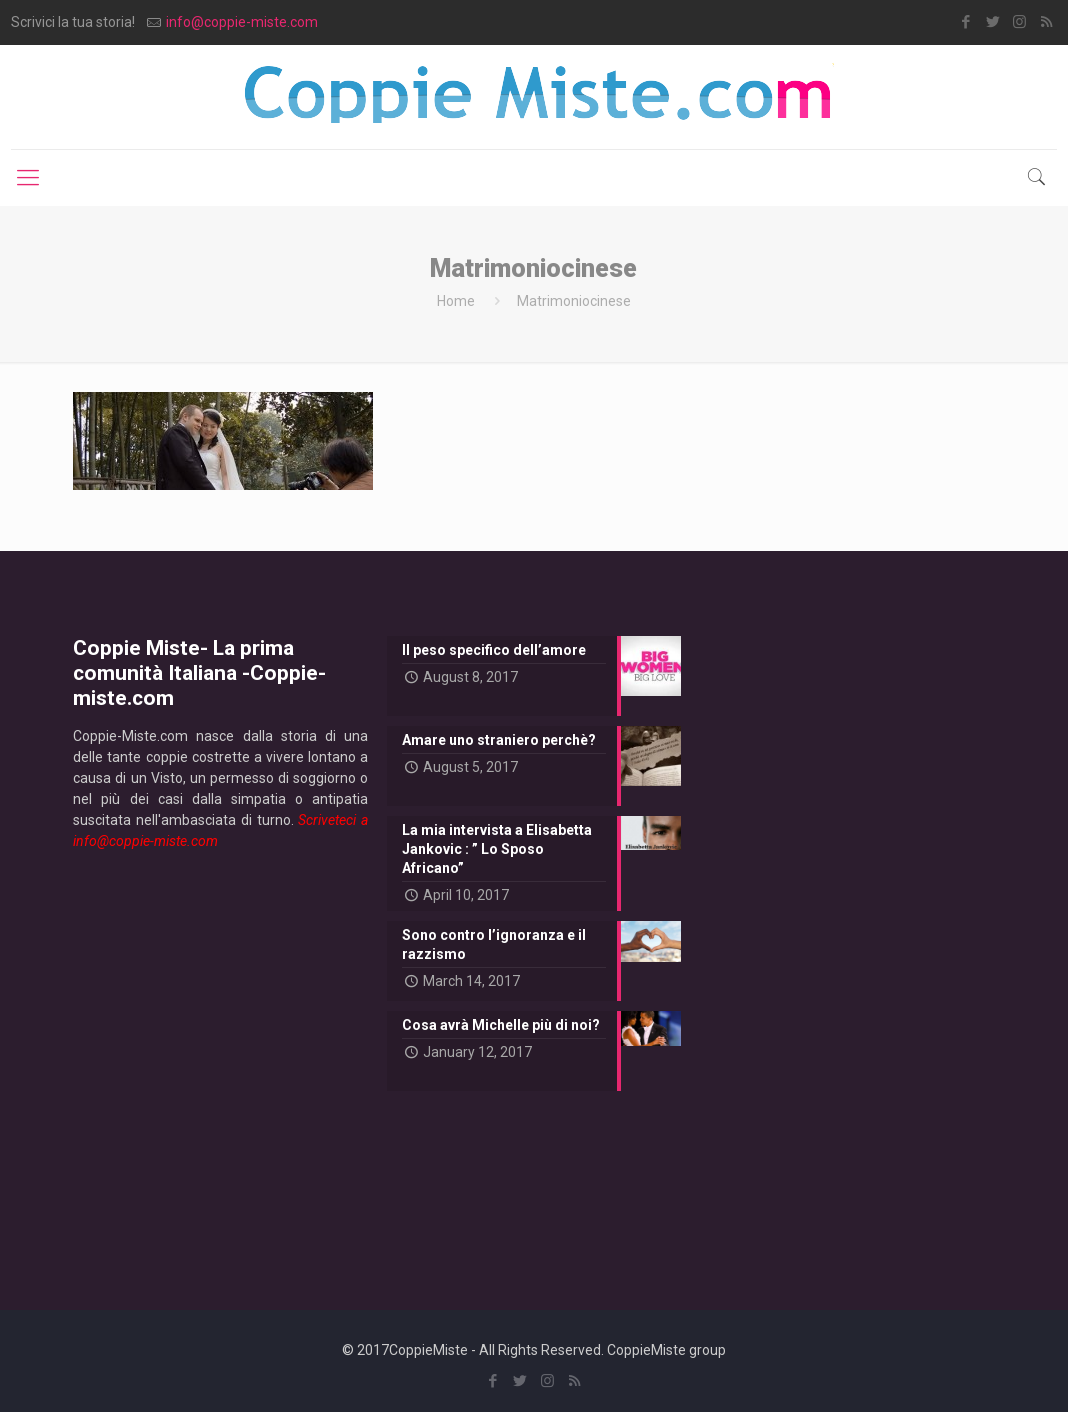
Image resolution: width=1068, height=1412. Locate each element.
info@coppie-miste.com (242, 22)
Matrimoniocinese (574, 301)
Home (456, 301)
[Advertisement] (220, 1064)
